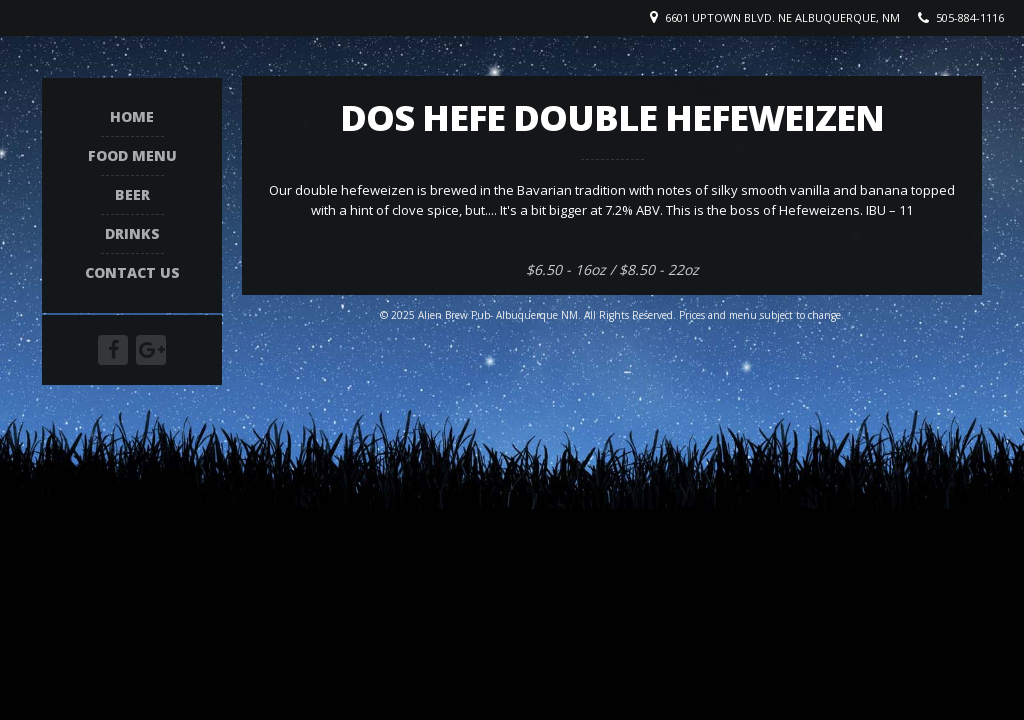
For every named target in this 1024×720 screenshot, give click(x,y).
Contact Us (132, 273)
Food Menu (132, 156)
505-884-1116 (970, 17)
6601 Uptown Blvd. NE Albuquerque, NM (782, 17)
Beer (132, 195)
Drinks (132, 234)
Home (132, 117)
